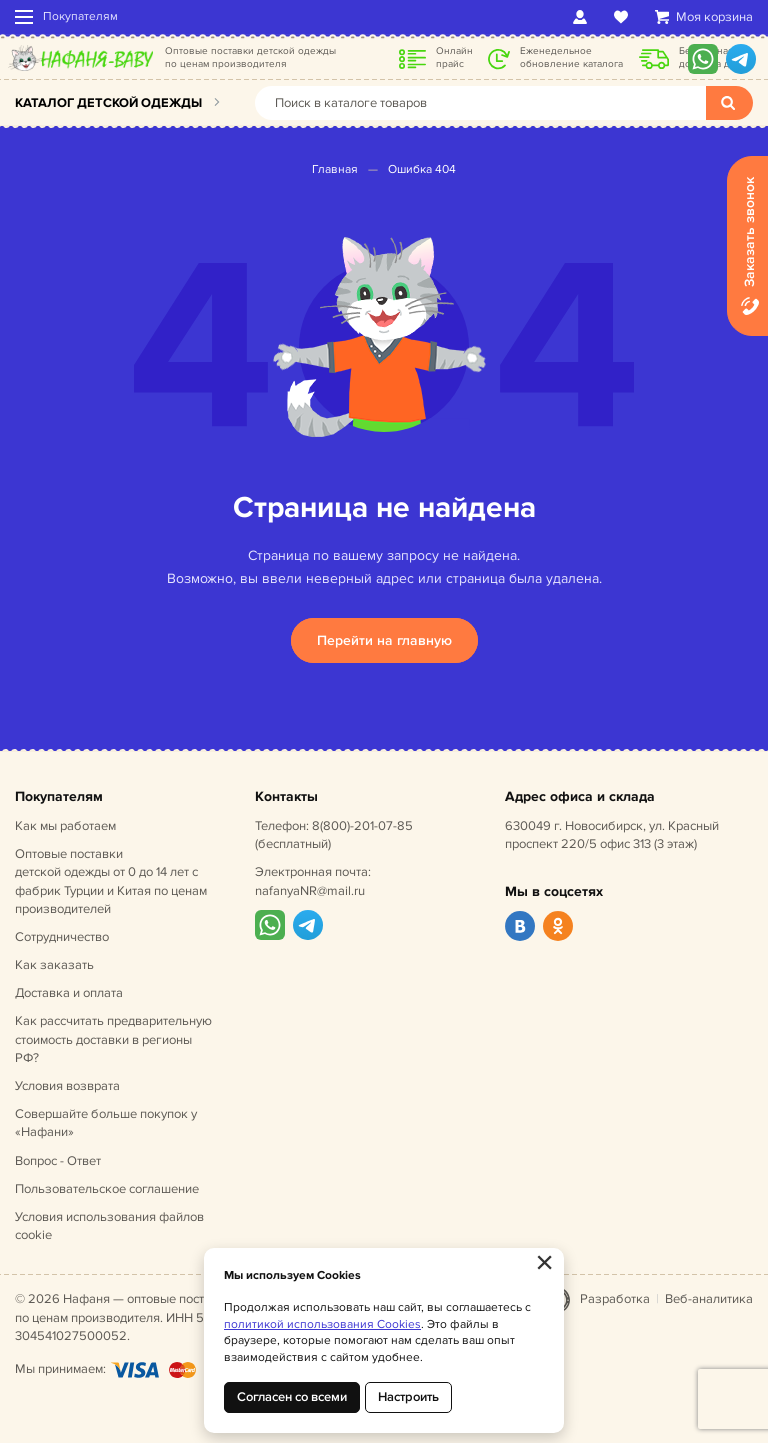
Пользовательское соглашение (107, 1189)
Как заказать (54, 965)
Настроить (408, 1397)
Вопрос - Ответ (58, 1161)
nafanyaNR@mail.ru (310, 891)
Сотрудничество (62, 937)
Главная (335, 169)
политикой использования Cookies (322, 1324)
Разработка (615, 1299)
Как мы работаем (65, 826)
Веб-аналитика (709, 1299)
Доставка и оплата (69, 993)
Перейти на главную (384, 640)
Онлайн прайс (454, 57)
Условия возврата (67, 1086)
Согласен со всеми (292, 1397)
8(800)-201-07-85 (362, 826)
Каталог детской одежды (108, 103)
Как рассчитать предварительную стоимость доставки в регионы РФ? (113, 1039)
